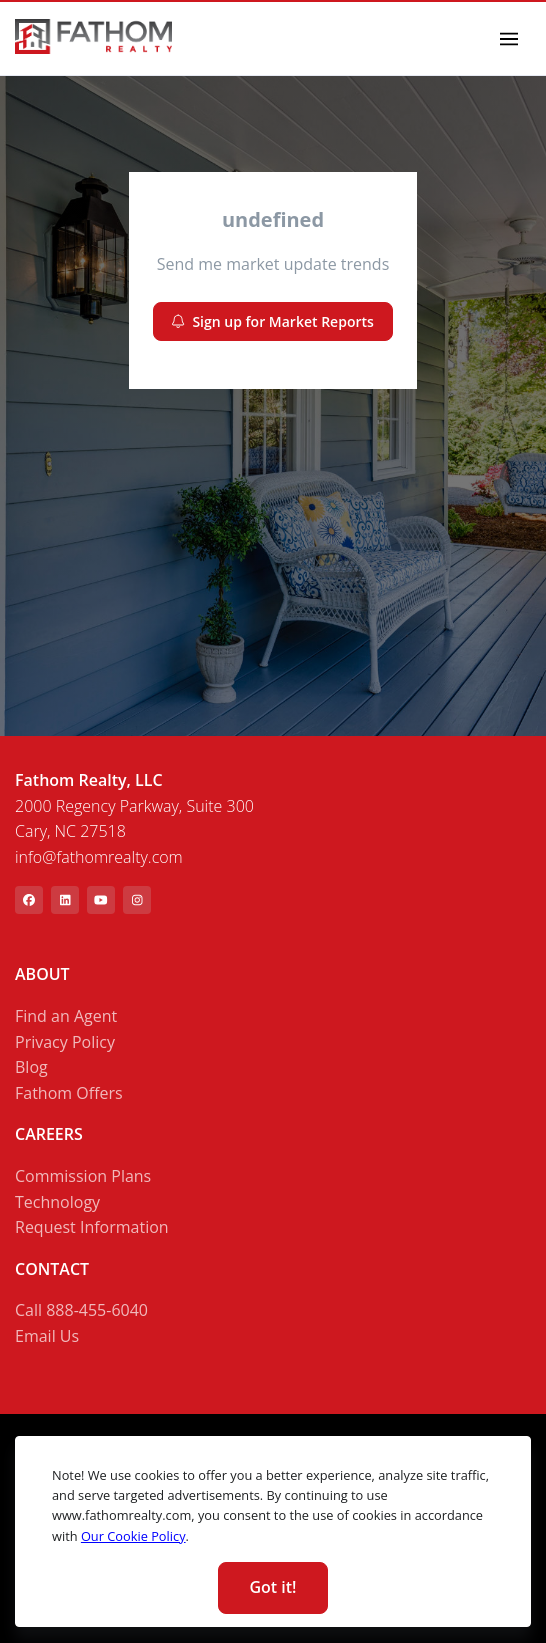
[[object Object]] (29, 900)
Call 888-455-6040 (81, 1310)
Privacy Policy (65, 1042)
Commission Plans (83, 1176)
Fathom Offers (69, 1093)
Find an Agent (66, 1016)
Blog (31, 1067)
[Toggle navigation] (509, 38)
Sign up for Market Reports (273, 321)
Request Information (92, 1227)
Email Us (47, 1336)
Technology (57, 1202)
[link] (93, 36)
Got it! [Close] (272, 1587)
